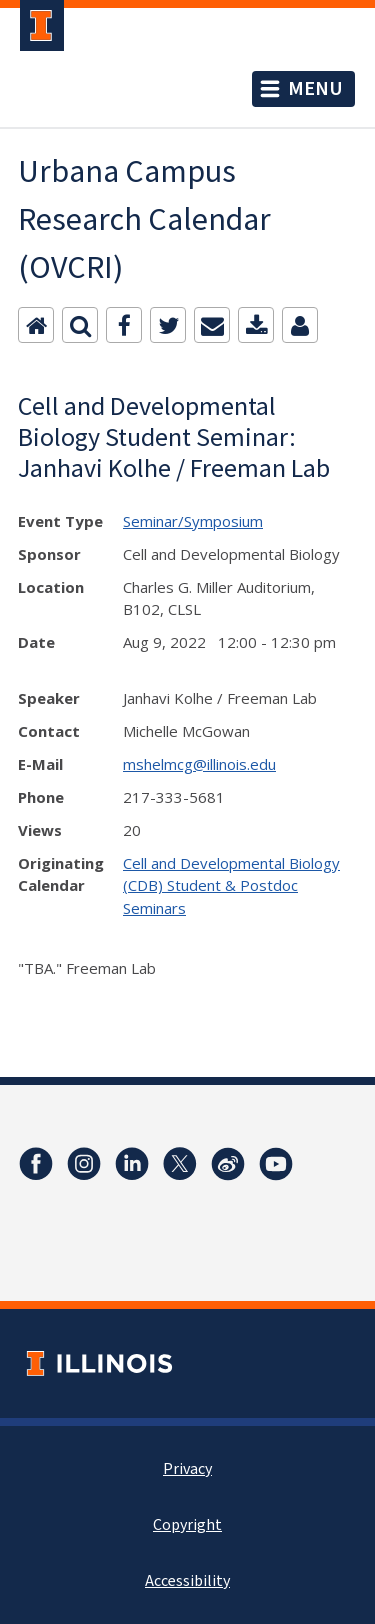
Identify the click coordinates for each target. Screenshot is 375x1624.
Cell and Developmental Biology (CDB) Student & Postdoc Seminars (231, 885)
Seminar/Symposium (193, 521)
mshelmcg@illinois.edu (199, 764)
